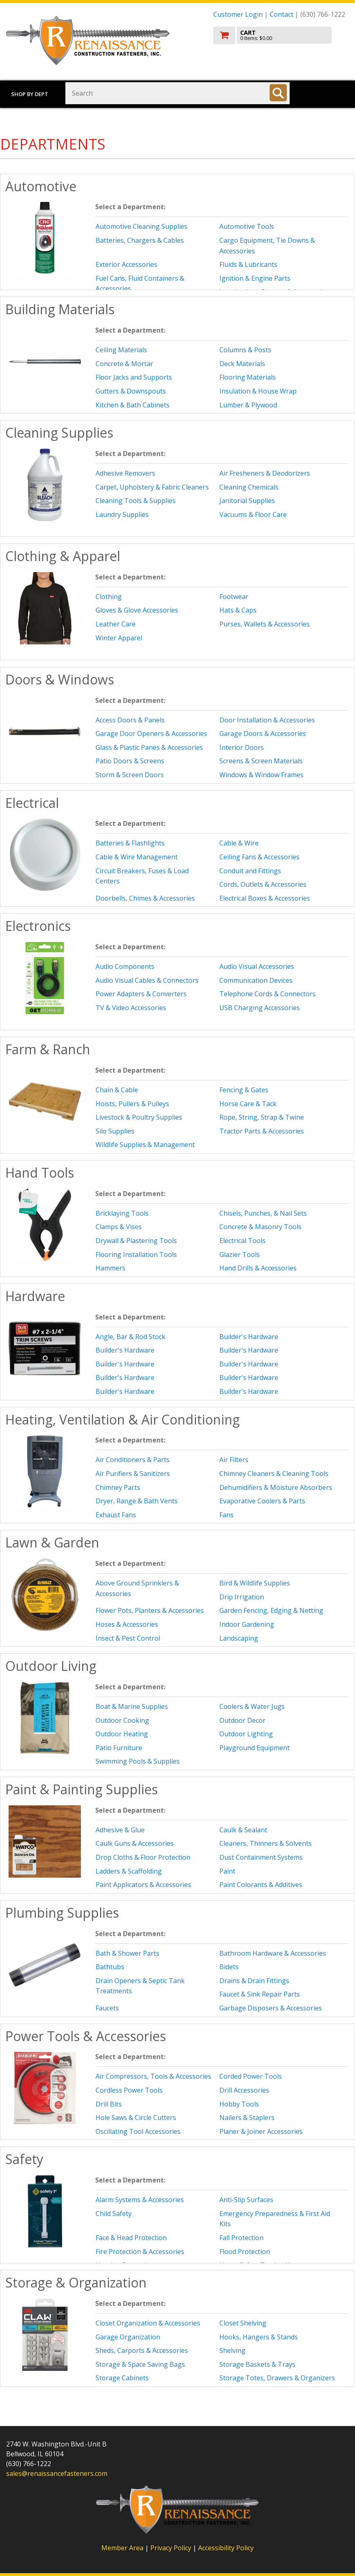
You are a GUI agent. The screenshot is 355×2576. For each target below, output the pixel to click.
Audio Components (125, 966)
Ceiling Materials (121, 349)
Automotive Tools (246, 226)
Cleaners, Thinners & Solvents (265, 1843)
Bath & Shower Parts (127, 1953)
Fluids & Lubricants (248, 264)
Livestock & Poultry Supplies (139, 1117)
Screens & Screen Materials (261, 760)
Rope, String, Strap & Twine (261, 1117)
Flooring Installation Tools (136, 1254)
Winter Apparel (119, 637)
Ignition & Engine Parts (254, 278)
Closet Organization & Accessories (148, 2323)
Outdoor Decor (242, 1720)
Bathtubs (110, 1966)
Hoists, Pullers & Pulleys (132, 1103)
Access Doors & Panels (130, 720)
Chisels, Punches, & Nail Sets (263, 1213)
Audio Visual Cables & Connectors (147, 980)
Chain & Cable (117, 1089)
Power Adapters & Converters (141, 993)
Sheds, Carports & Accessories (142, 2350)
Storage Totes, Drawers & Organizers (277, 2377)
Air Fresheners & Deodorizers (264, 473)
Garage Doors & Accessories (262, 733)
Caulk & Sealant (243, 1829)
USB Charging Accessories (259, 1007)
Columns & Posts (245, 349)
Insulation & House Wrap (258, 391)
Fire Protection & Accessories (140, 2251)
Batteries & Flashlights (130, 843)
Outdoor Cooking (122, 1720)
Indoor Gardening (246, 1624)
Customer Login (238, 14)
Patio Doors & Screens (130, 760)
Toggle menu (325, 92)
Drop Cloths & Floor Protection (143, 1857)
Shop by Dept (29, 94)
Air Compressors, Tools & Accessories (153, 2076)
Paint (227, 1871)
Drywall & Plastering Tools (136, 1240)
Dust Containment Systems (261, 1857)
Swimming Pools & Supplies (138, 1761)
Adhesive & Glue (120, 1829)
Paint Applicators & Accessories (143, 1884)
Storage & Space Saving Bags (140, 2364)
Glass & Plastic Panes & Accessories (149, 747)
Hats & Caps (238, 610)
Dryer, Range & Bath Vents (137, 1500)
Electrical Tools (242, 1240)
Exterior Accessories (126, 264)
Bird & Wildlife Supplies (254, 1583)
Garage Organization (128, 2336)
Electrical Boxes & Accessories (264, 898)
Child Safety (114, 2213)
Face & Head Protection (131, 2237)
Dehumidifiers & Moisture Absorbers (275, 1487)
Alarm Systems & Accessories (140, 2199)
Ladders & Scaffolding (129, 1871)
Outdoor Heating (122, 1733)
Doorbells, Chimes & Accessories (145, 898)
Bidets (229, 1966)
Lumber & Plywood (248, 404)
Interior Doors (241, 747)
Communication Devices (255, 980)
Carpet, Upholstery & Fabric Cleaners (152, 487)
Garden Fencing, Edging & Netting (271, 1610)
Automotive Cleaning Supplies (142, 226)
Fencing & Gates (243, 1089)
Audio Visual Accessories (256, 966)
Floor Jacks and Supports (134, 377)
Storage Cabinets (122, 2377)
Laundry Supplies (122, 514)
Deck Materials (242, 363)
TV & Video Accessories (131, 1007)
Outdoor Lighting (246, 1733)
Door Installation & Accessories (267, 720)
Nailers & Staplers (247, 2117)
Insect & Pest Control (128, 1638)
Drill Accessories (244, 2090)
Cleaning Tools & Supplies (136, 500)
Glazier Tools (239, 1254)
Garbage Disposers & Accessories (270, 2008)
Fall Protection (241, 2237)
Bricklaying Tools (122, 1213)
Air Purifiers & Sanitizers (133, 1473)
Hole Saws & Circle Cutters (136, 2117)
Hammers (110, 1267)
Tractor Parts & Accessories (261, 1131)
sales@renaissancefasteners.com (56, 2473)
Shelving (232, 2350)
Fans (226, 1514)
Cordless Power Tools (129, 2090)
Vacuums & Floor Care (253, 514)
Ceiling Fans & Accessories (259, 856)
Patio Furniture (119, 1747)
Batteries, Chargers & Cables (140, 240)
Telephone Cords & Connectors (267, 993)
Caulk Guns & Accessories (135, 1843)
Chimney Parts (118, 1487)
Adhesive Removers (125, 473)
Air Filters (233, 1459)
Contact (281, 14)
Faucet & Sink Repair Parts (259, 1994)
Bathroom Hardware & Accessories (272, 1953)
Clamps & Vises (119, 1226)
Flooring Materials (247, 377)
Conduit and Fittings (250, 870)
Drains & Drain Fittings (254, 1980)
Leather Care (116, 623)
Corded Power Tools (250, 2076)
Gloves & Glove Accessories (137, 610)
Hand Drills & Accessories (258, 1267)
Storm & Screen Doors (130, 774)
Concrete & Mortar (124, 363)
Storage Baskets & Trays (257, 2364)
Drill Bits (109, 2104)
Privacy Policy (171, 2547)
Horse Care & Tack (248, 1103)
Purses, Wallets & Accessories (264, 623)
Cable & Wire (239, 843)
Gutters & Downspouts (131, 391)
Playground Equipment (254, 1747)
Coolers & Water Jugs (252, 1706)
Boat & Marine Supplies (132, 1706)
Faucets (107, 2008)
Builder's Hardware (248, 1336)
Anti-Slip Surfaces (246, 2199)
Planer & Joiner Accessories (261, 2131)
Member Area (122, 2547)
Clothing (109, 596)
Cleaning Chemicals (249, 487)
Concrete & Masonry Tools (260, 1226)
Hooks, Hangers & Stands (258, 2336)
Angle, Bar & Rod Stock (130, 1336)
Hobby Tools (239, 2104)
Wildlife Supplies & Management (145, 1144)
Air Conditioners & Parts (133, 1459)
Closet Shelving (242, 2323)
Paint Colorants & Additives (260, 1884)
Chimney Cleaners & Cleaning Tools (273, 1473)
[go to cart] (281, 35)
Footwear (233, 596)
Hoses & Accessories (127, 1624)
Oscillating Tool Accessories (138, 2131)
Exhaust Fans (116, 1514)
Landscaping (238, 1638)
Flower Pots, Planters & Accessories (150, 1610)
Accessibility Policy (226, 2547)
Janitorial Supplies (247, 500)
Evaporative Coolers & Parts (262, 1500)
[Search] (278, 92)
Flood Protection (244, 2251)
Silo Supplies (115, 1131)
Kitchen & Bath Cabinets (133, 404)
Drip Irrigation (241, 1596)
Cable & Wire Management (137, 856)
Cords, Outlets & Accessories (262, 884)
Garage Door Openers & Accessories (151, 733)
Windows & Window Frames (261, 774)
